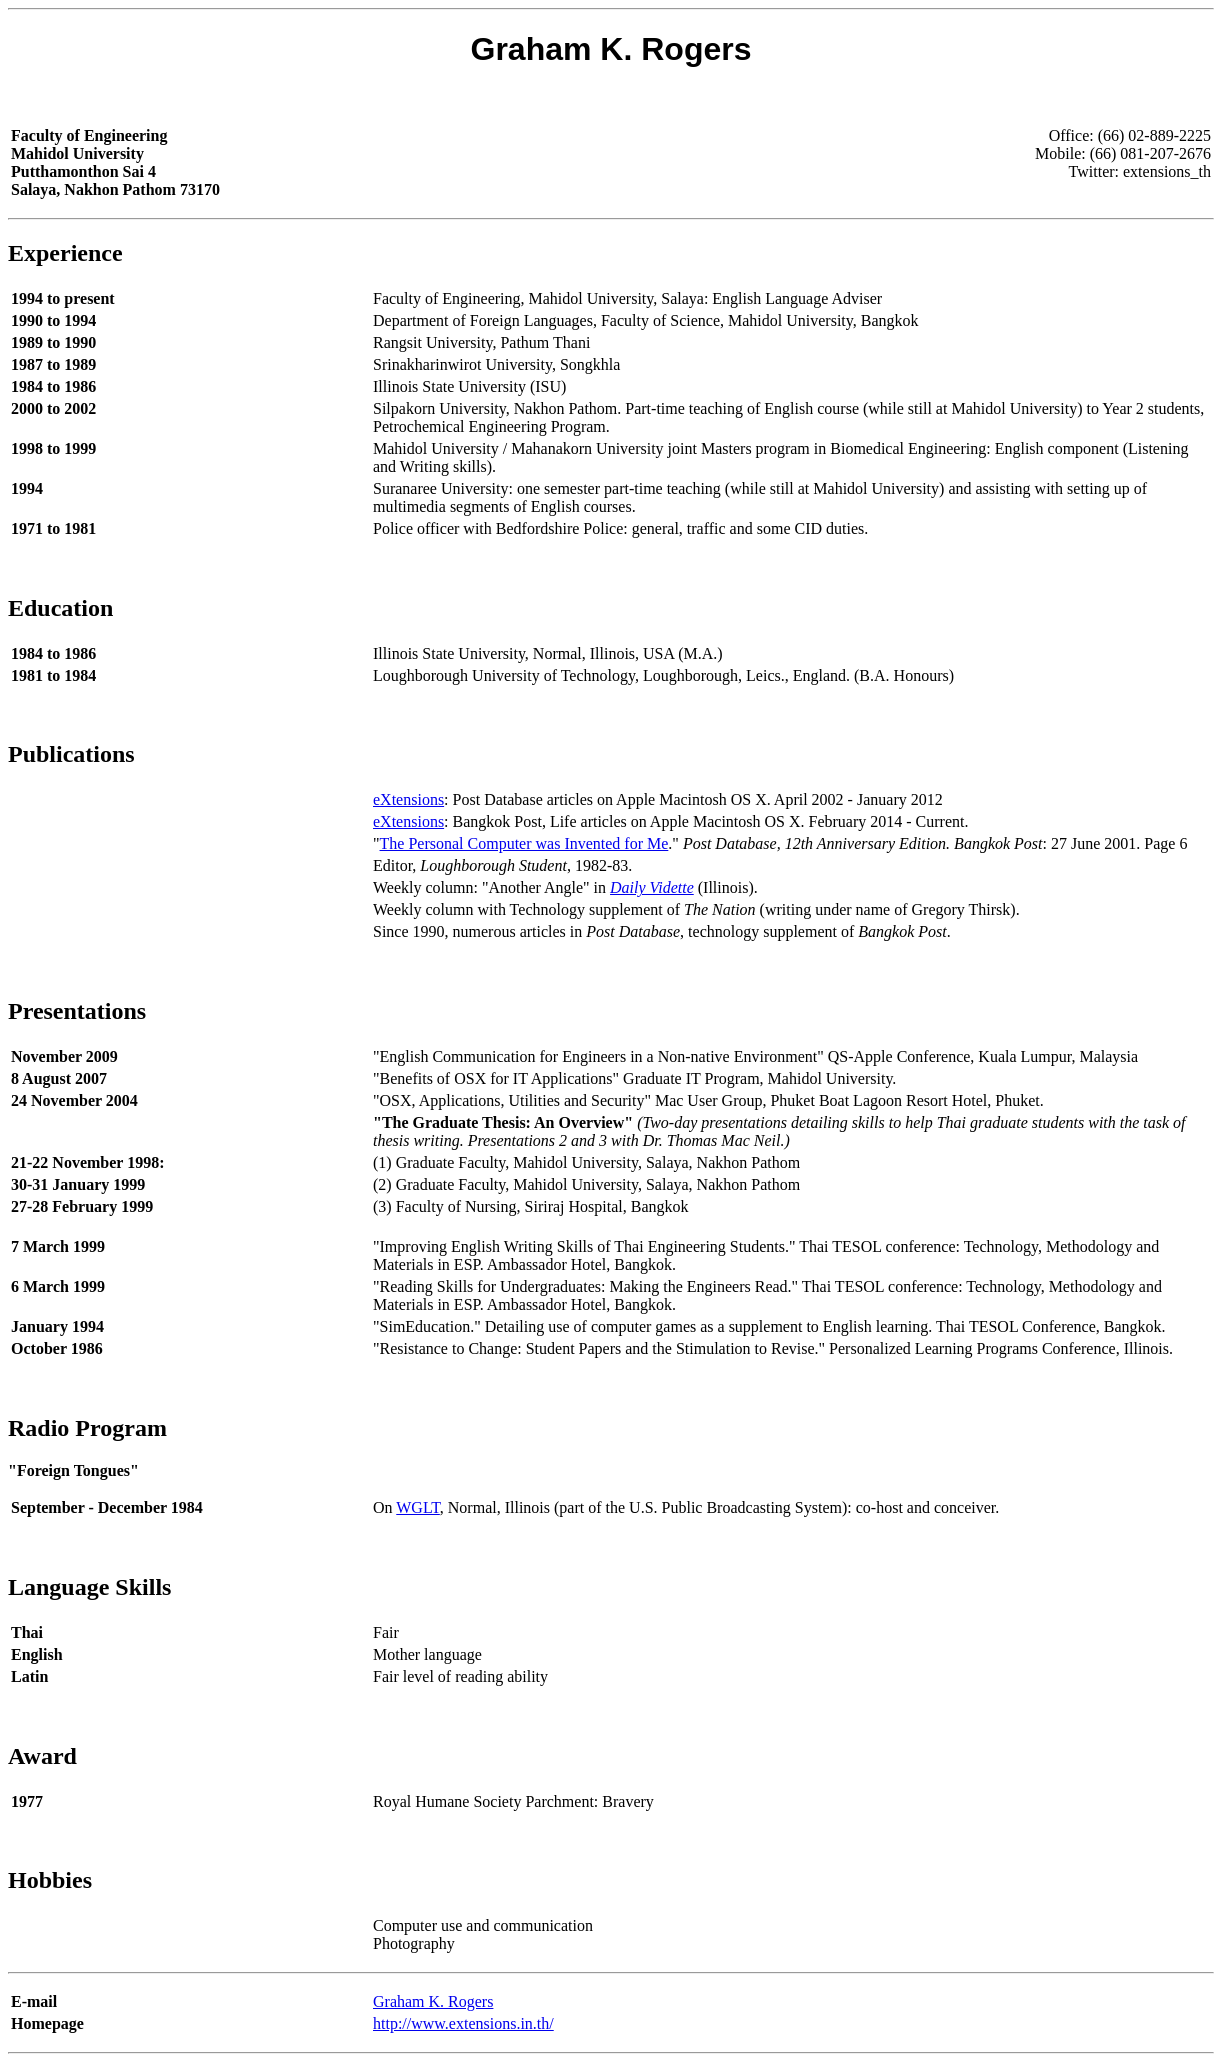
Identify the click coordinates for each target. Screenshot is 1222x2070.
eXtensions (408, 799)
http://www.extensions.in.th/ (463, 2023)
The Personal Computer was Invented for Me (524, 843)
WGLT (418, 1507)
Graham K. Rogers (433, 2001)
